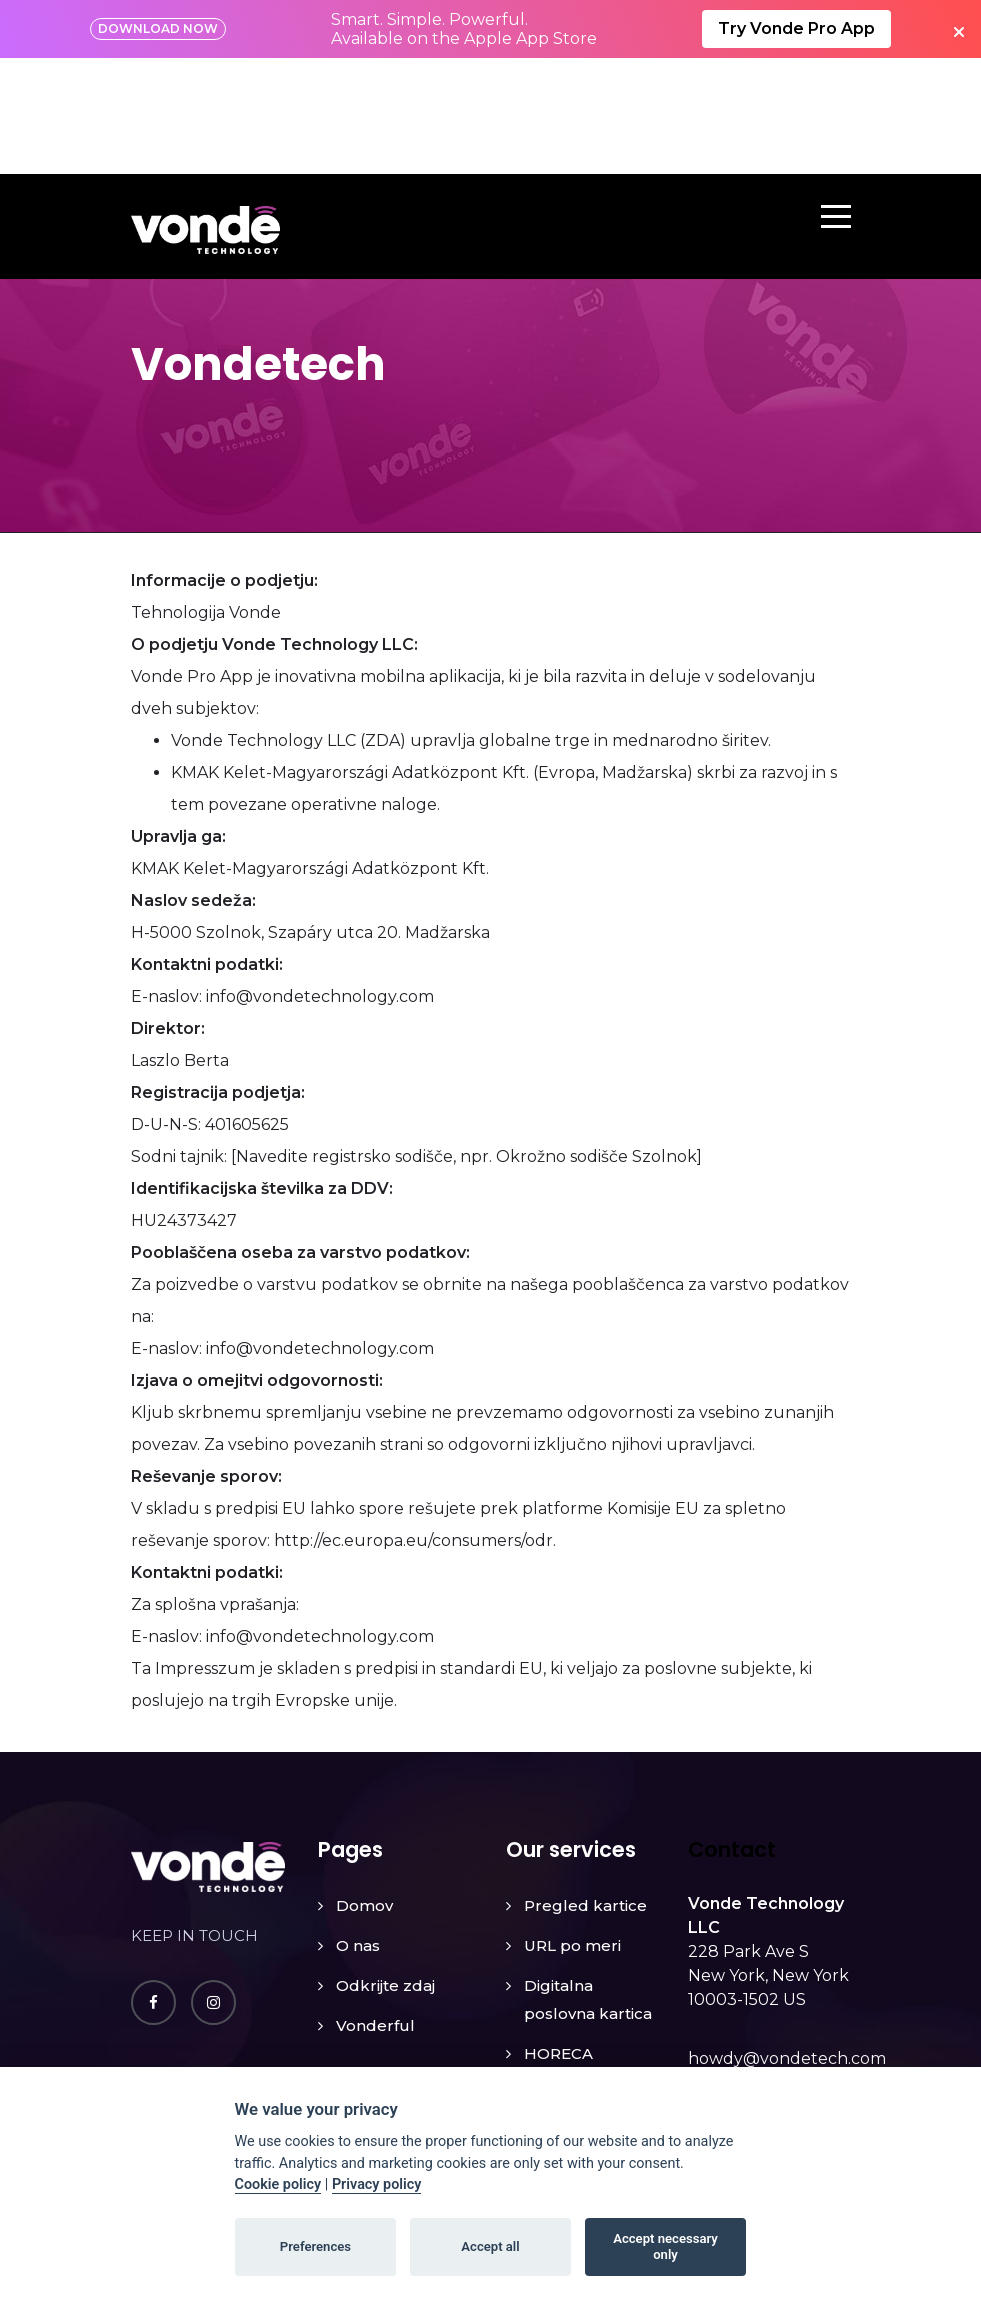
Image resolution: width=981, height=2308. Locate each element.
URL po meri (572, 1829)
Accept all (490, 2246)
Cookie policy (278, 2184)
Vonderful (375, 1909)
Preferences (315, 2246)
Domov (364, 1789)
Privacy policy (377, 2184)
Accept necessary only (665, 2246)
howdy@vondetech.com (787, 1942)
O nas (358, 1829)
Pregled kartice (585, 1789)
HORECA (558, 1937)
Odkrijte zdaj (385, 1869)
